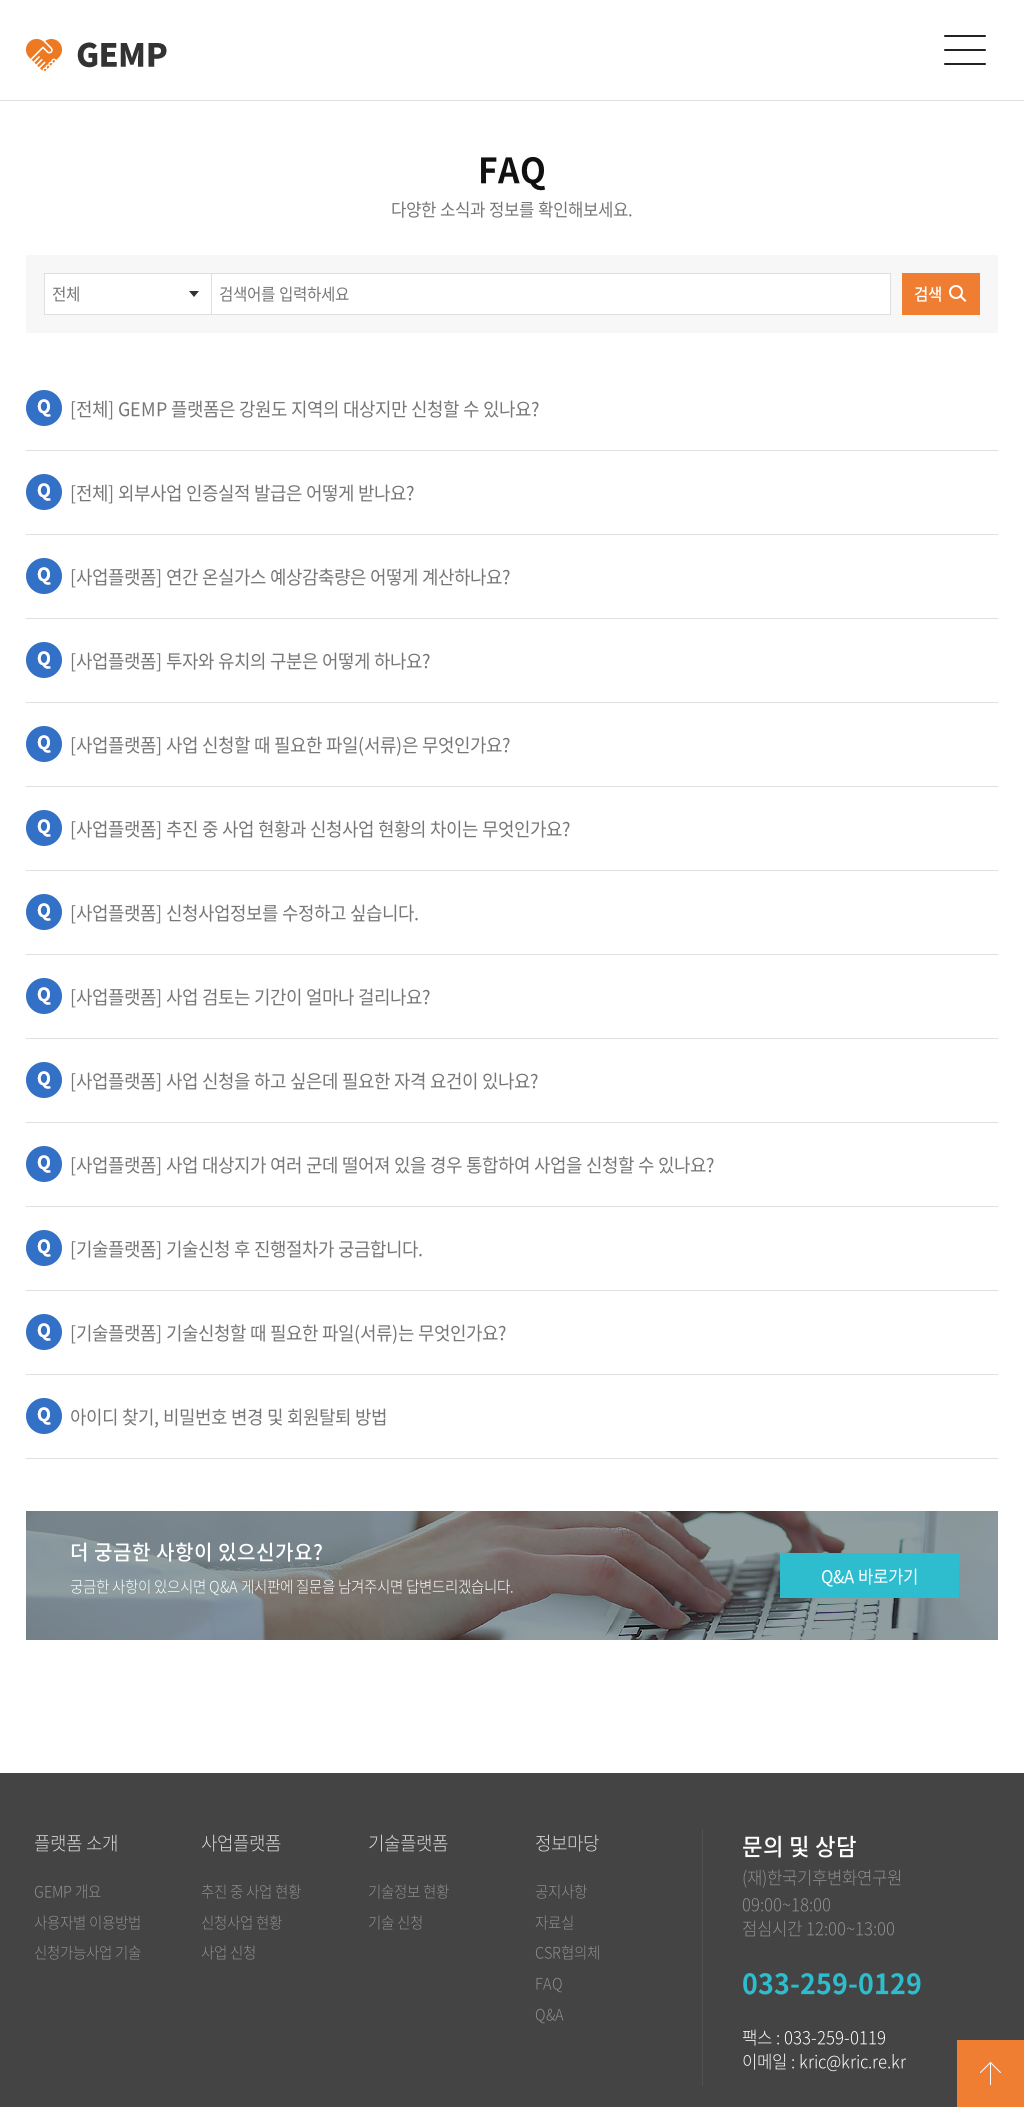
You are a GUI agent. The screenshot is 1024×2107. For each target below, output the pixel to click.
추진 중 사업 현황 (251, 1891)
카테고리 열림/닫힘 (964, 50)
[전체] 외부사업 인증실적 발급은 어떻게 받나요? (242, 492)
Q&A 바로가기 (869, 1576)
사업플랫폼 (241, 1842)
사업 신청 (228, 1952)
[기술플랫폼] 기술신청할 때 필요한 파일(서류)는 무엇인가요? (288, 1332)
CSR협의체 (567, 1952)
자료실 (554, 1922)
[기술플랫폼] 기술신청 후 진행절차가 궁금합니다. (246, 1248)
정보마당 (567, 1842)
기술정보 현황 (408, 1891)
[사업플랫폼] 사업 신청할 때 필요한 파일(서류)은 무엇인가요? (290, 744)
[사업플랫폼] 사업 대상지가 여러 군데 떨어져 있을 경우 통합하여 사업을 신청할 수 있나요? (392, 1164)
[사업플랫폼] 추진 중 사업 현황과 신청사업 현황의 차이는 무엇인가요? (320, 828)
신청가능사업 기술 (87, 1952)
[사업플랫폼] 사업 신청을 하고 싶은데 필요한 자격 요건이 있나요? (304, 1080)
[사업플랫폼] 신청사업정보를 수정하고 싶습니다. (244, 912)
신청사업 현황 (241, 1922)
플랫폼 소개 (76, 1842)
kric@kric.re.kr (852, 2061)
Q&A (549, 2014)
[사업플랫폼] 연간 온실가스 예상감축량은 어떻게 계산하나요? (290, 576)
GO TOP (990, 2073)
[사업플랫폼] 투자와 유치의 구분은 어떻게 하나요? (250, 660)
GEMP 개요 (67, 1891)
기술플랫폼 (408, 1842)
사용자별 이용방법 (87, 1922)
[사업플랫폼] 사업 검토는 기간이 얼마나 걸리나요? (250, 996)
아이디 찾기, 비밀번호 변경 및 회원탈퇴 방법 (228, 1416)
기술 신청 (395, 1922)
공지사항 (561, 1891)
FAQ (549, 1983)
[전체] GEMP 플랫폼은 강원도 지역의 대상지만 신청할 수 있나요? (304, 408)
